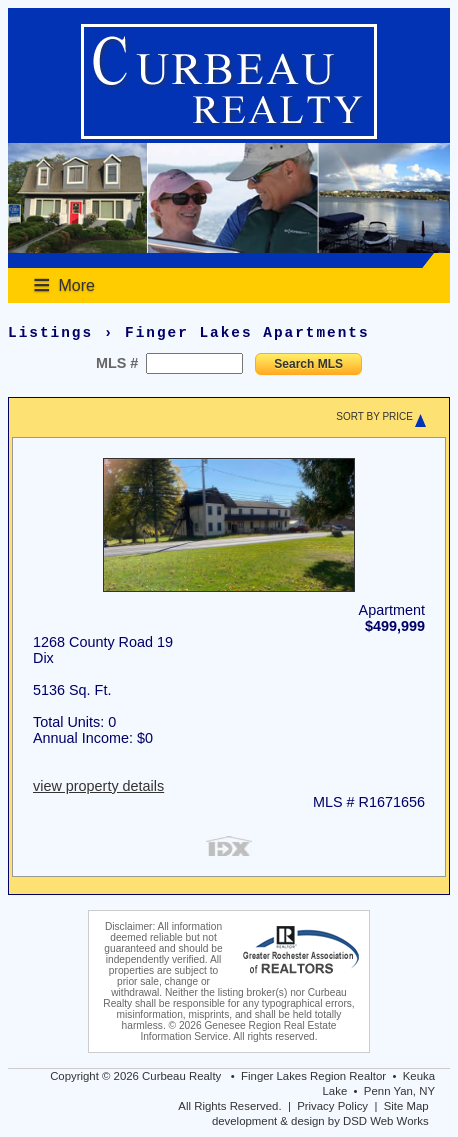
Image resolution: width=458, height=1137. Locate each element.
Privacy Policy (332, 1106)
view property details (98, 786)
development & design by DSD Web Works (320, 1121)
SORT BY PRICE (374, 416)
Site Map (406, 1106)
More (77, 285)
